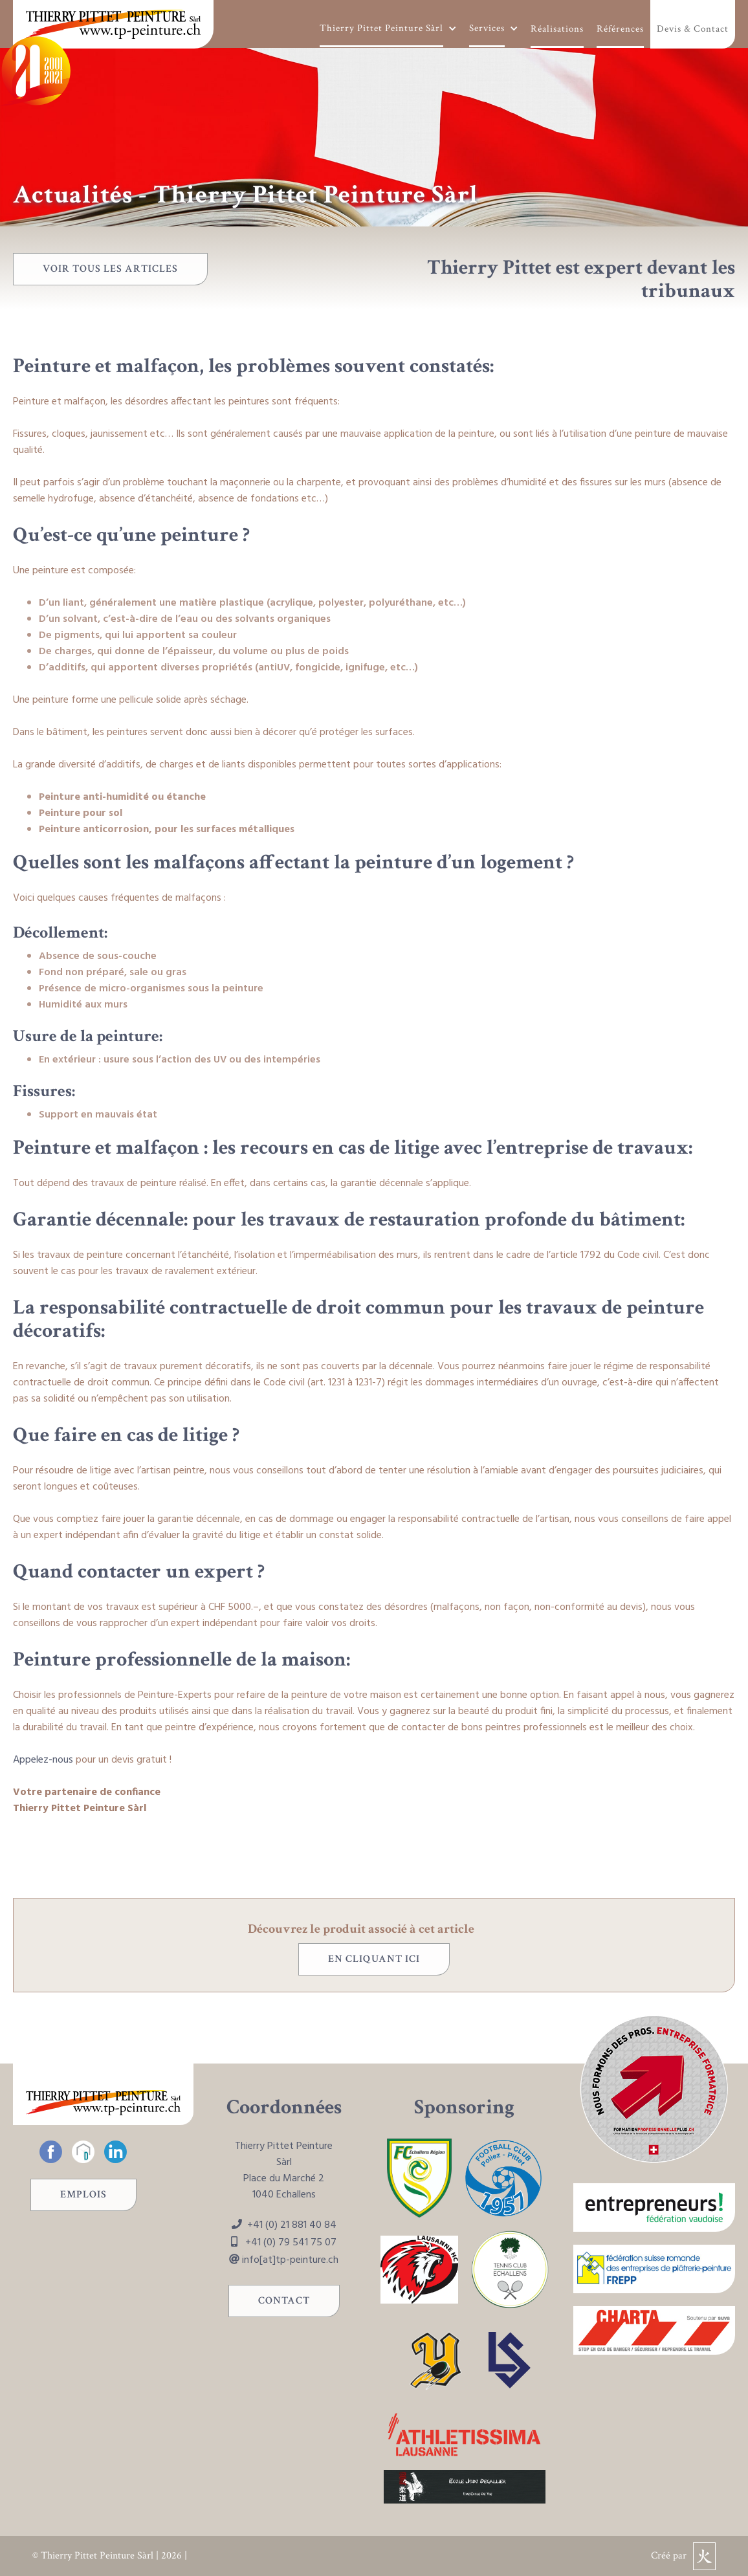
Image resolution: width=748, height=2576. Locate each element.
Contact (284, 2300)
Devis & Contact (693, 29)
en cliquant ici (374, 1959)
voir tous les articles (110, 269)
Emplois (83, 2194)
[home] (113, 24)
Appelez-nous (43, 1760)
